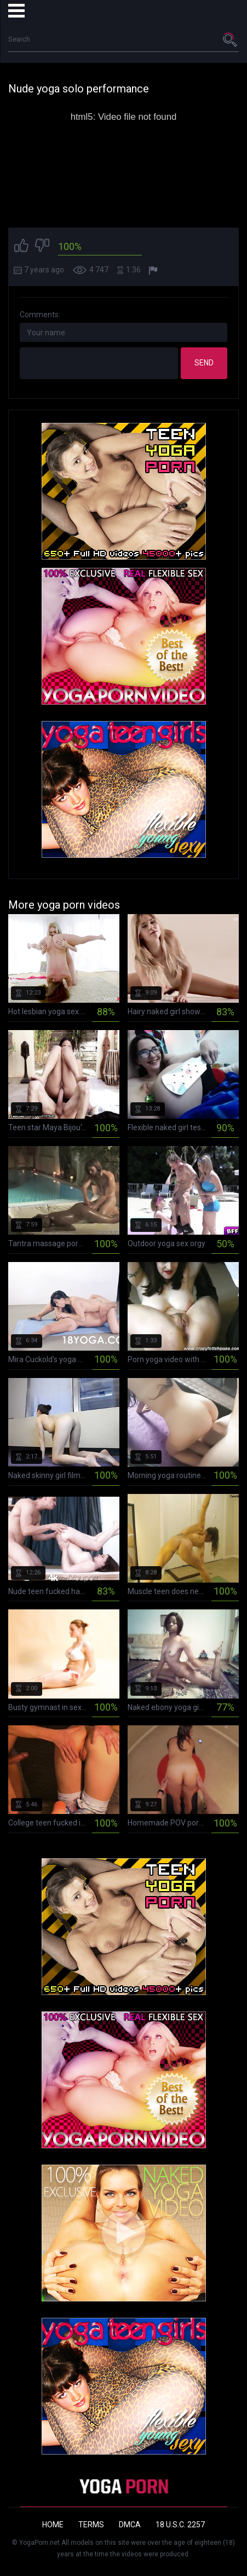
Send (204, 362)
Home (53, 2524)
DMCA (130, 2524)
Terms (91, 2524)
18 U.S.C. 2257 (180, 2524)
